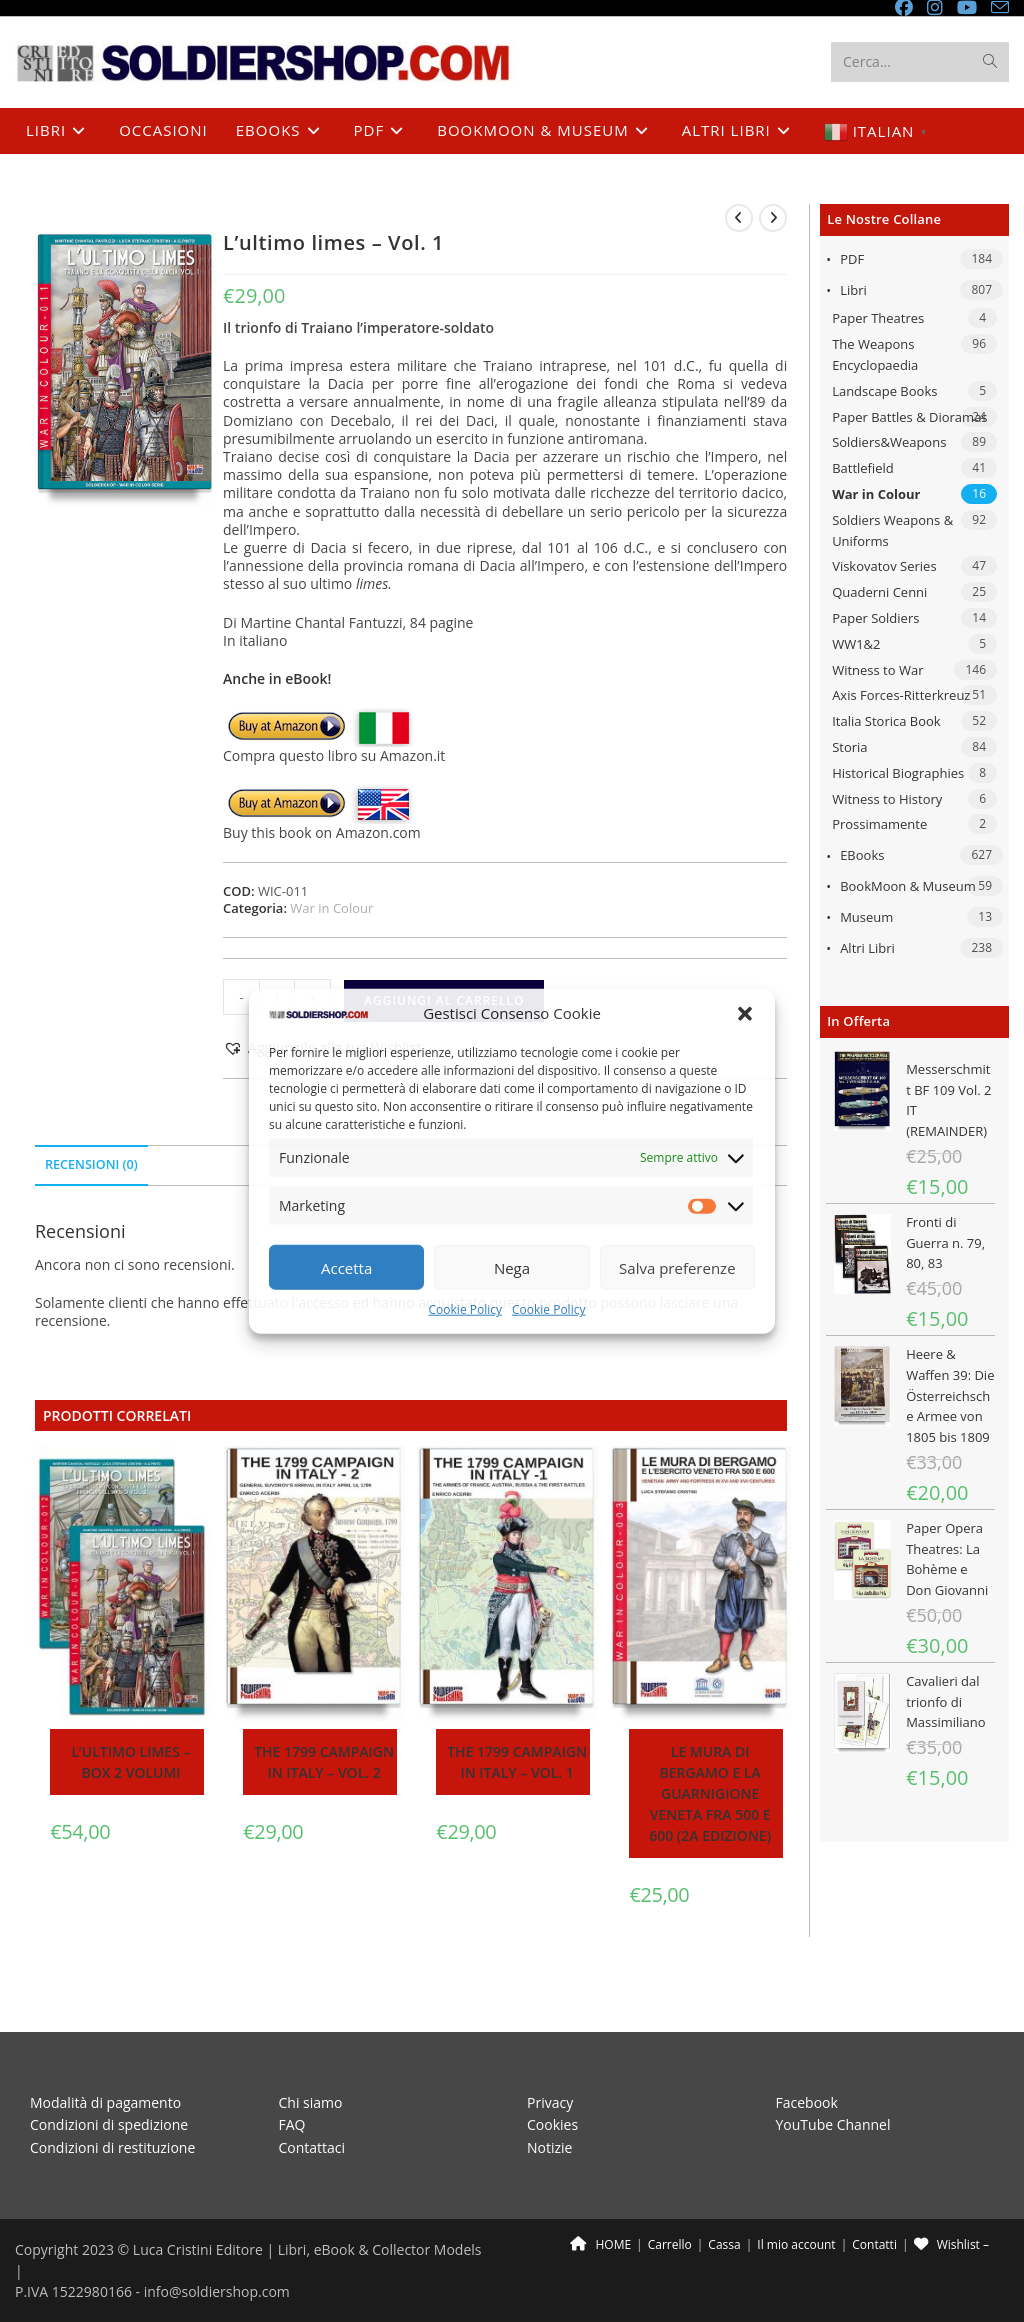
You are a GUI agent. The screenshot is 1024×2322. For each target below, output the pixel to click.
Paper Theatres (878, 318)
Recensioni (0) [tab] (91, 1164)
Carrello (670, 2199)
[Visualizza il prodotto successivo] (773, 218)
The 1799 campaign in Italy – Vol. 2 (324, 1762)
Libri (853, 290)
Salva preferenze (677, 1268)
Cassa (724, 2199)
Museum (866, 917)
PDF (852, 259)
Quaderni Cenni (879, 592)
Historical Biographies (898, 773)
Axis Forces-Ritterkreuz (901, 695)
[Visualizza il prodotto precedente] (739, 218)
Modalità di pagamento (105, 2057)
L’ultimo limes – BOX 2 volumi (131, 1762)
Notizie (549, 2102)
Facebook (807, 2057)
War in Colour (876, 494)
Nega (512, 1268)
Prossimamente (879, 824)
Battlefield (863, 468)
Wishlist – (951, 2199)
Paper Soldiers (875, 618)
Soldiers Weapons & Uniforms (892, 530)
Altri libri (867, 948)
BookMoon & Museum (908, 886)
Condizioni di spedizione (109, 2079)
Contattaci (312, 2102)
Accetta (346, 1268)
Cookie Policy (465, 1309)
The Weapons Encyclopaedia (875, 354)
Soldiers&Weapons (889, 442)
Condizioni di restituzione (112, 2102)
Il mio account (796, 2199)
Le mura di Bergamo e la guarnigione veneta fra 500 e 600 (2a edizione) (710, 1793)
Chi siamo (311, 2057)
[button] (745, 1014)
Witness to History (887, 799)
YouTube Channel (833, 2079)
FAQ (292, 2079)
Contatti (874, 2199)
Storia (849, 747)
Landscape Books (884, 391)
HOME (600, 2199)
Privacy (550, 2057)
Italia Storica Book (886, 721)
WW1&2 (856, 644)
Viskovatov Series (884, 566)
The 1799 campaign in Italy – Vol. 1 (517, 1762)
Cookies (552, 2079)
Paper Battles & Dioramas (909, 417)
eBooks (862, 855)
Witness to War (877, 670)
